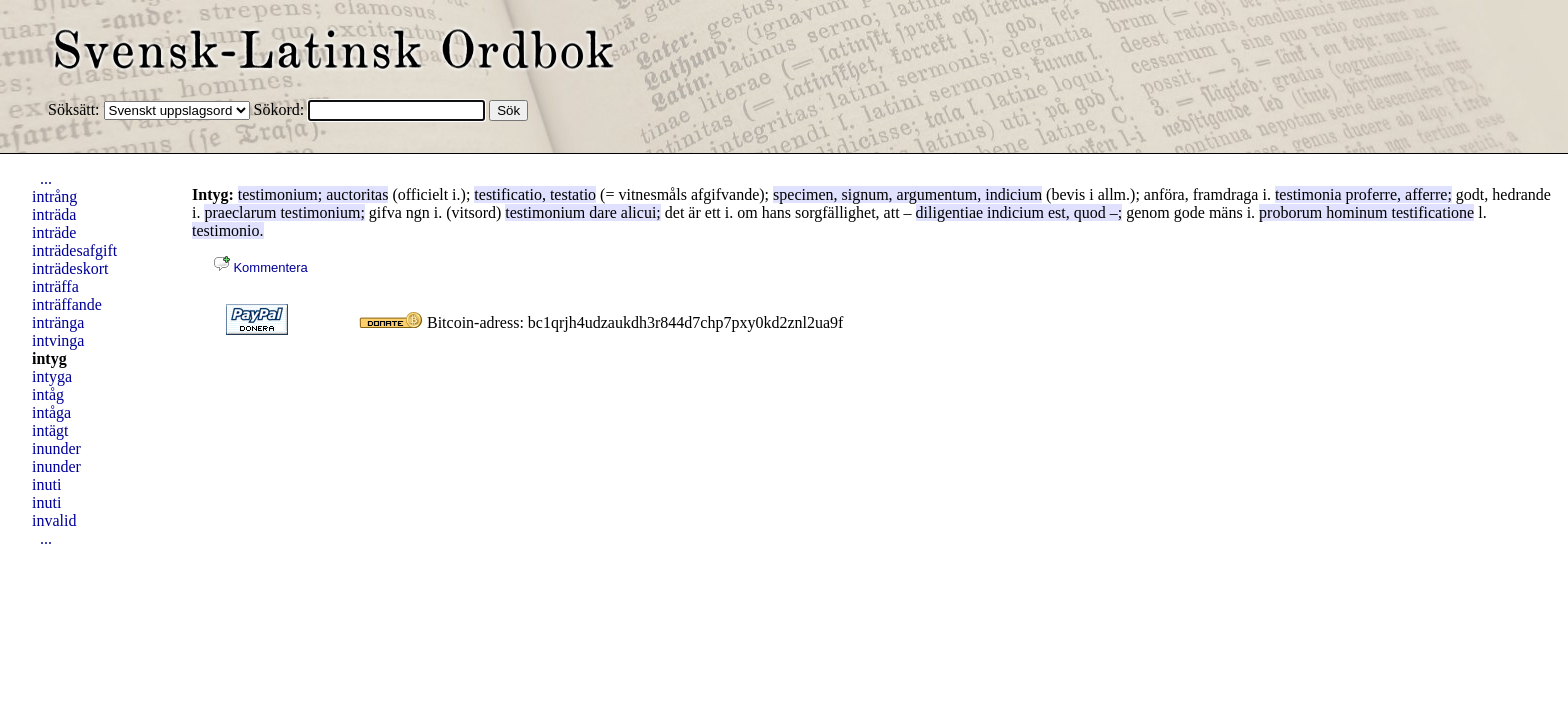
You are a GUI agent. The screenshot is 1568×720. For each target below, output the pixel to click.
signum (864, 194)
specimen (803, 194)
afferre (1426, 194)
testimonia (1308, 194)
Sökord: (281, 109)
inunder (56, 448)
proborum (1290, 212)
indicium (1013, 194)
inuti (46, 484)
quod (1090, 212)
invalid (54, 520)
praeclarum (240, 212)
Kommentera (261, 267)
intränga (58, 322)
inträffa (55, 286)
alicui (639, 212)
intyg (49, 358)
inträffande (67, 304)
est (1057, 212)
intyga (52, 376)
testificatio (508, 194)
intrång (54, 196)
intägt (50, 430)
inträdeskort (70, 268)
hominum (1356, 212)
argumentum (937, 194)
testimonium (278, 194)
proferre (1372, 194)
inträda (54, 214)
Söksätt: (76, 109)
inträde (54, 232)
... (46, 178)
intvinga (58, 340)
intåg (48, 394)
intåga (51, 412)
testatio (573, 194)
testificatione (1433, 212)
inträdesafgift (74, 250)
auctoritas (357, 194)
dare (603, 212)
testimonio (226, 230)
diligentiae (950, 212)
